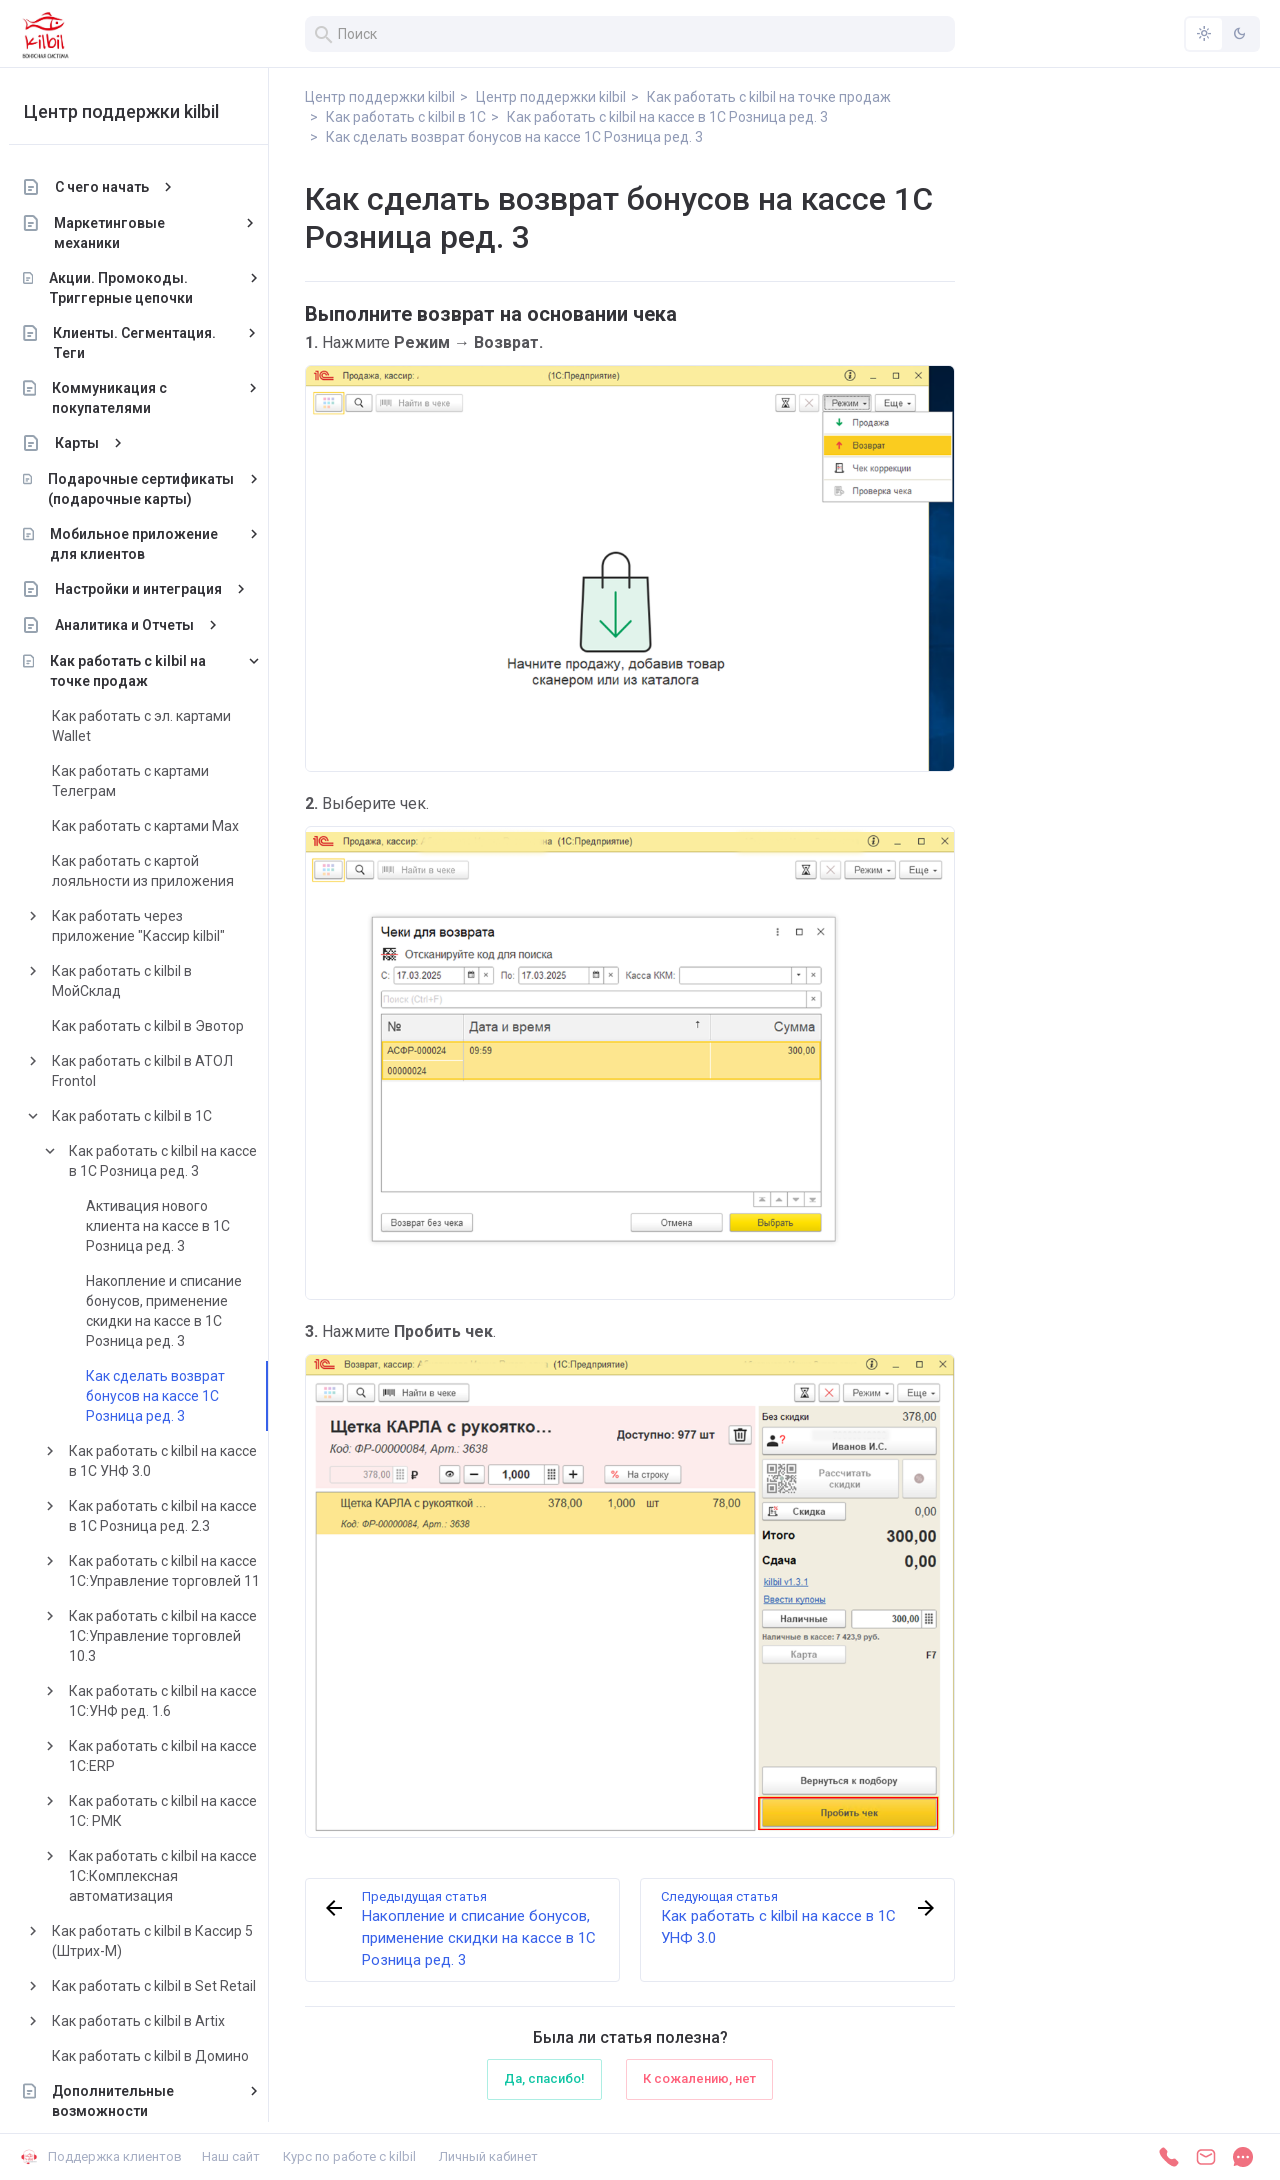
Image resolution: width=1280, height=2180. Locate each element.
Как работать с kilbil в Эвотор (159, 1026)
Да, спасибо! (544, 2078)
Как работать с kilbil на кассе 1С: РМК (174, 1811)
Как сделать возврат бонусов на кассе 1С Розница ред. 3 (166, 1396)
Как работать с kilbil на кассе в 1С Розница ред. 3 (174, 1161)
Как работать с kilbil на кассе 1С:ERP (174, 1756)
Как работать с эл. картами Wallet (152, 726)
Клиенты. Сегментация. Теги (146, 343)
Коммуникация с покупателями (120, 398)
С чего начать (113, 187)
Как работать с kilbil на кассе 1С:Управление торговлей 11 (175, 1571)
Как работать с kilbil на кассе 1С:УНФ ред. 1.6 (174, 1701)
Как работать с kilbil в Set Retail (165, 1986)
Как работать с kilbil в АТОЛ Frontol (153, 1071)
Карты (88, 443)
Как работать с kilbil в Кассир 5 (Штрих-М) (163, 1941)
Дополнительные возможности (124, 2101)
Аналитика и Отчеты (135, 625)
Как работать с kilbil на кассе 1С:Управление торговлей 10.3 (174, 1636)
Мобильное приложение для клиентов (145, 544)
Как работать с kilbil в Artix (149, 2021)
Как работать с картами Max (156, 826)
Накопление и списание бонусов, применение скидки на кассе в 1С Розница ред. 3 (175, 1311)
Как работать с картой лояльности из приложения (154, 871)
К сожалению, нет (699, 2078)
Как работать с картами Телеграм (141, 781)
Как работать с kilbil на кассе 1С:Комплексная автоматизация (174, 1876)
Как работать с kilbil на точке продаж (140, 671)
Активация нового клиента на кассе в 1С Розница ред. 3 (169, 1226)
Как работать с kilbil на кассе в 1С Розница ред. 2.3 (174, 1516)
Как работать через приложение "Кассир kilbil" (149, 926)
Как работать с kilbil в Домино (161, 2056)
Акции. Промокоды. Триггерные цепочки (132, 288)
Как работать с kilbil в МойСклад (133, 981)
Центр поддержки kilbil (132, 111)
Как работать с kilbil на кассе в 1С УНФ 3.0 (174, 1461)
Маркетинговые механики (121, 233)
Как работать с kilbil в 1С (143, 1116)
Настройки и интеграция (149, 589)
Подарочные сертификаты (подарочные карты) (152, 489)
